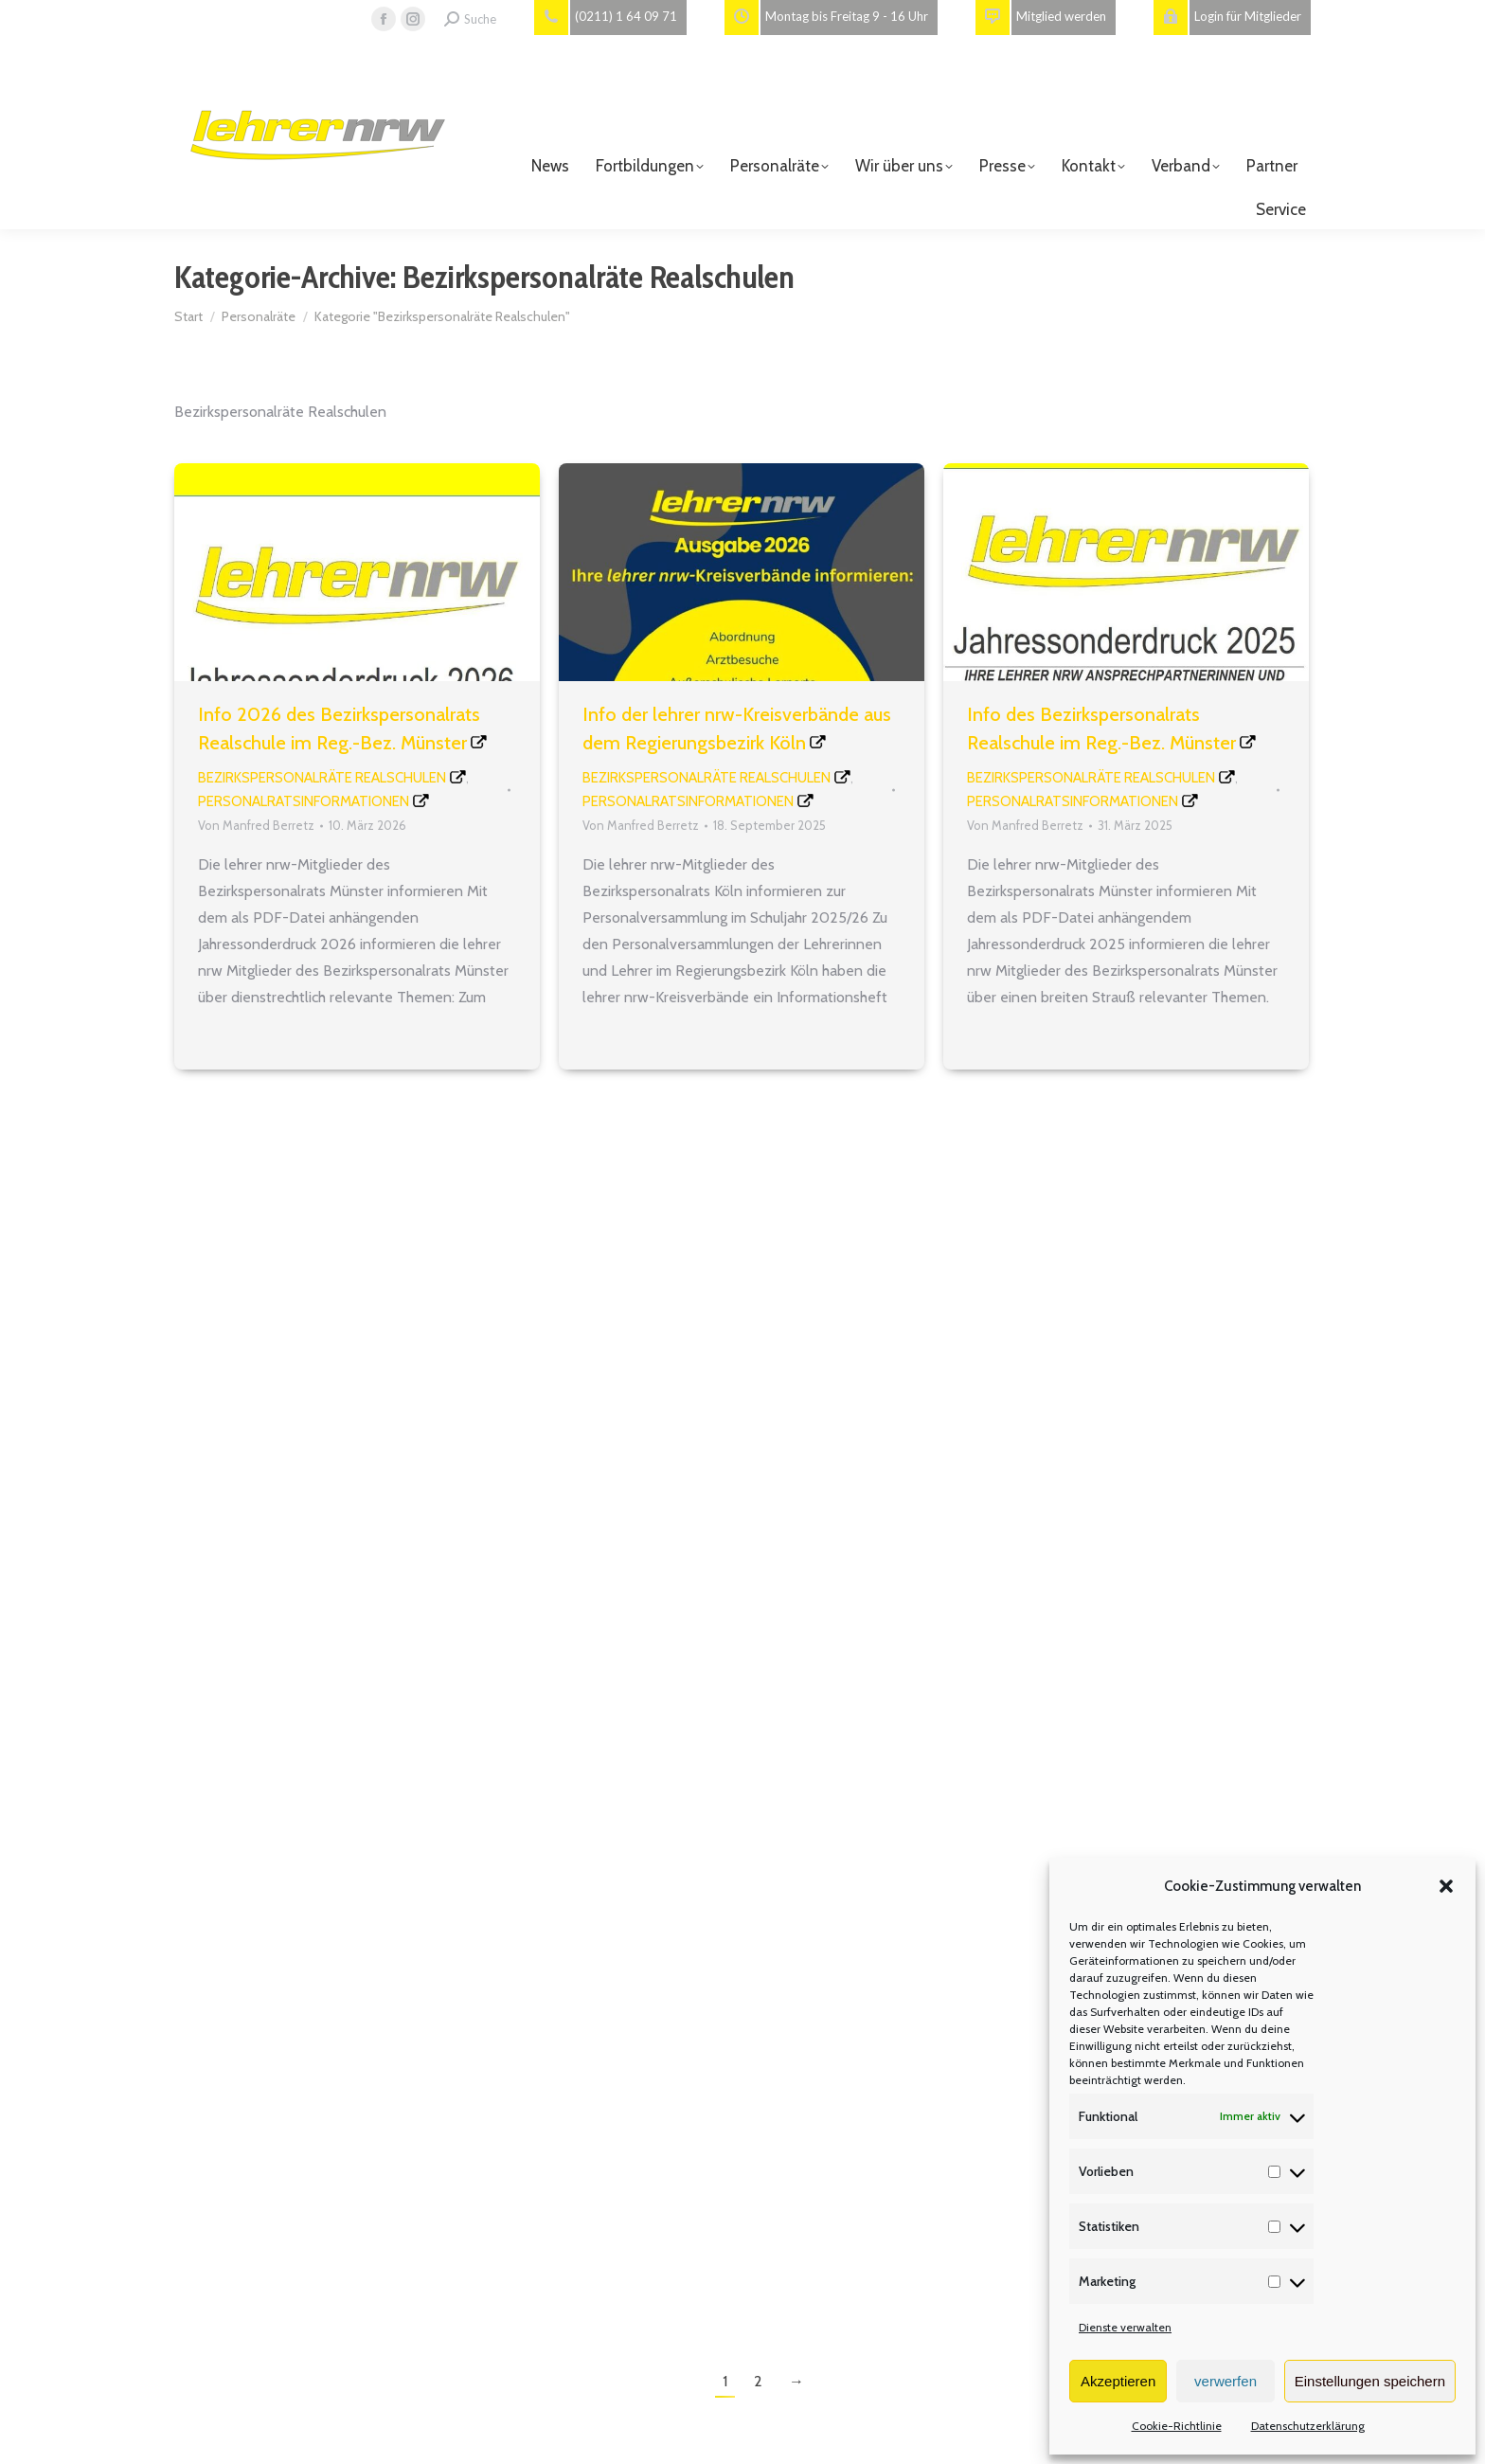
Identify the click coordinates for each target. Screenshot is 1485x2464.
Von (256, 825)
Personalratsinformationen (303, 801)
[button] (1446, 1886)
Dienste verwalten (1125, 2327)
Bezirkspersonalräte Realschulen (322, 777)
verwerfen (1225, 2381)
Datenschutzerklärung (1308, 2426)
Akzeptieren (1118, 2381)
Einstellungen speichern (1370, 2381)
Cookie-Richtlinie (1177, 2426)
